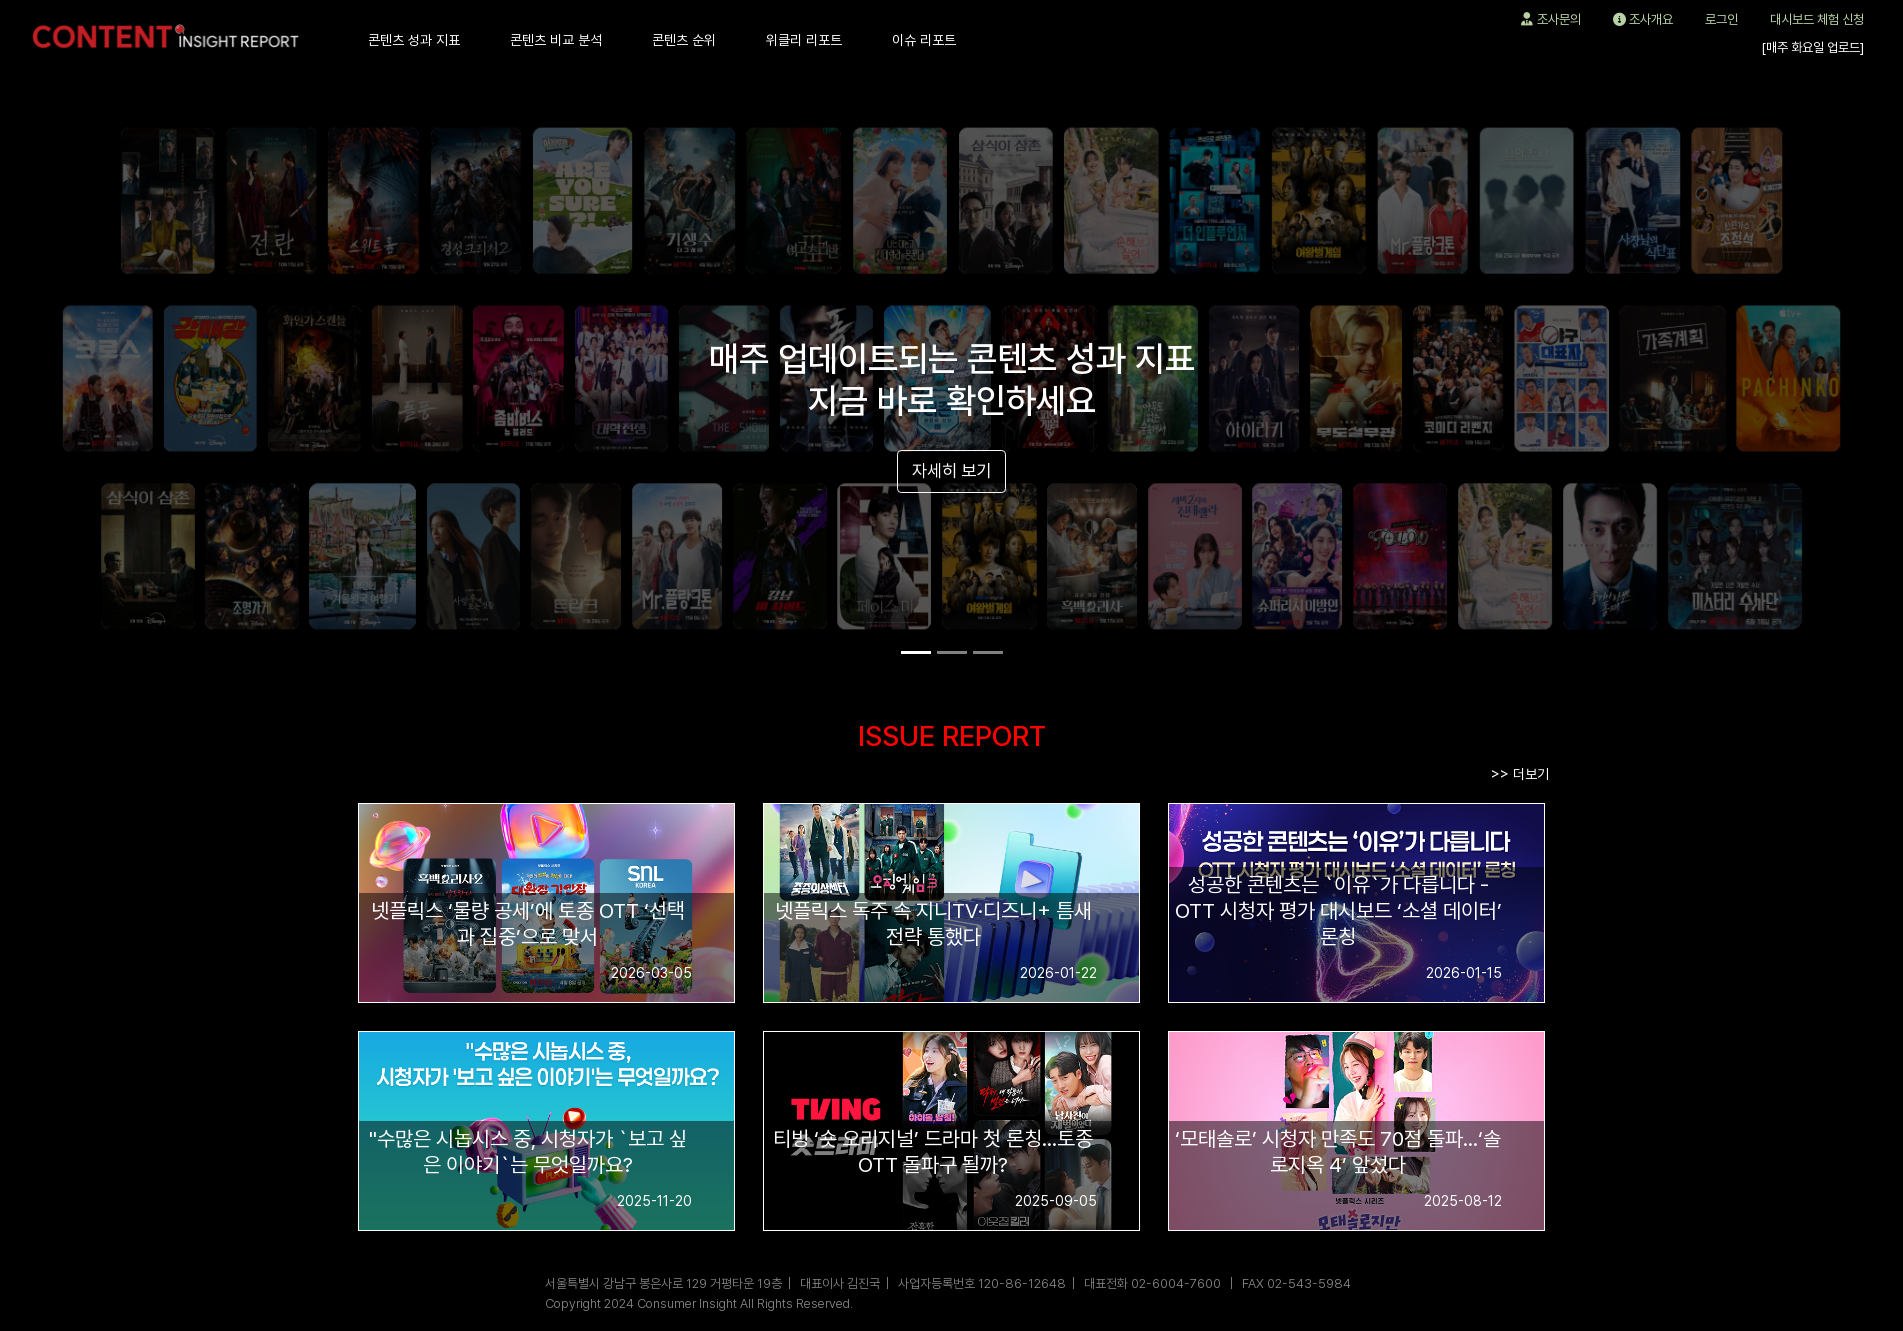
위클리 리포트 (804, 40)
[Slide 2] (952, 652)
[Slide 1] (916, 652)
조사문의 (1551, 19)
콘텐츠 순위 (684, 40)
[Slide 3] (988, 652)
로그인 (1721, 19)
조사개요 (1643, 19)
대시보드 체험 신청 (1817, 19)
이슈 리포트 (924, 40)
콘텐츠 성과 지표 (414, 40)
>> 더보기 (1520, 774)
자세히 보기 (951, 470)
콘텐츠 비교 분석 (556, 40)
